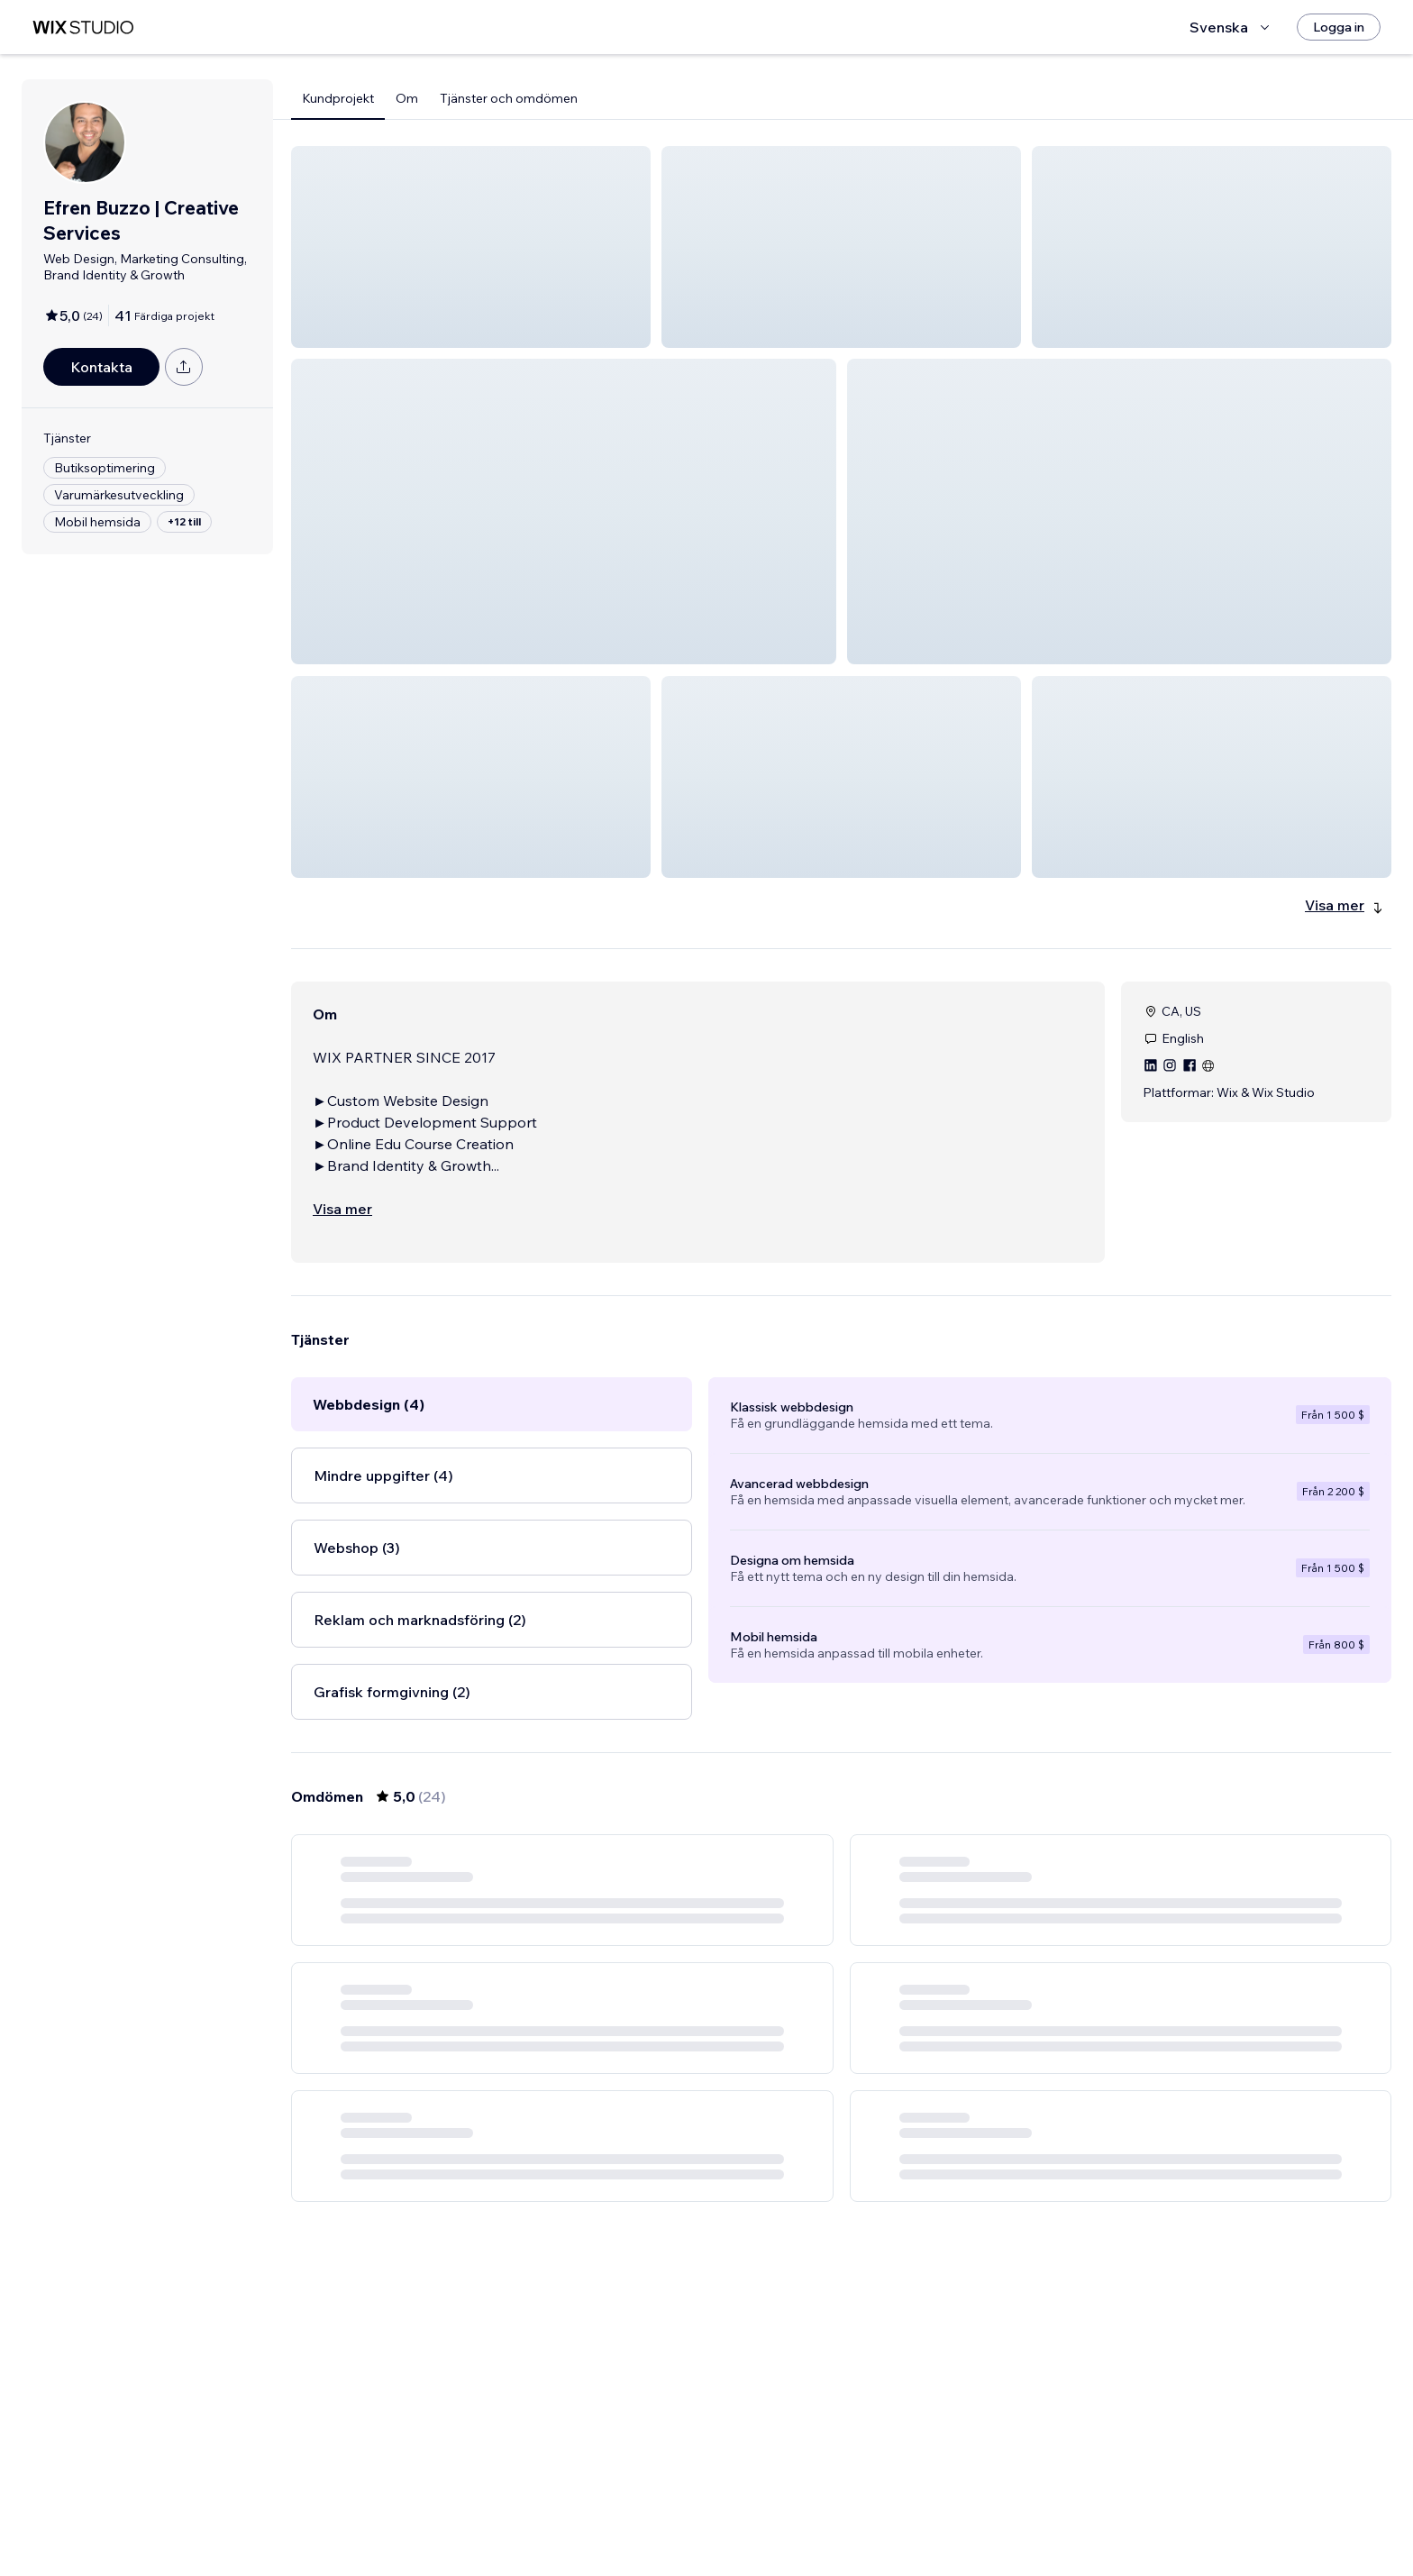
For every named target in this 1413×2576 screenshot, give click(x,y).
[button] (471, 247)
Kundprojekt (338, 98)
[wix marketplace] (82, 27)
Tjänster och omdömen (509, 98)
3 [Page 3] (857, 2510)
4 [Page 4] (890, 2510)
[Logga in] (1339, 27)
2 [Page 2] (825, 2510)
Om (407, 98)
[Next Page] (922, 2510)
